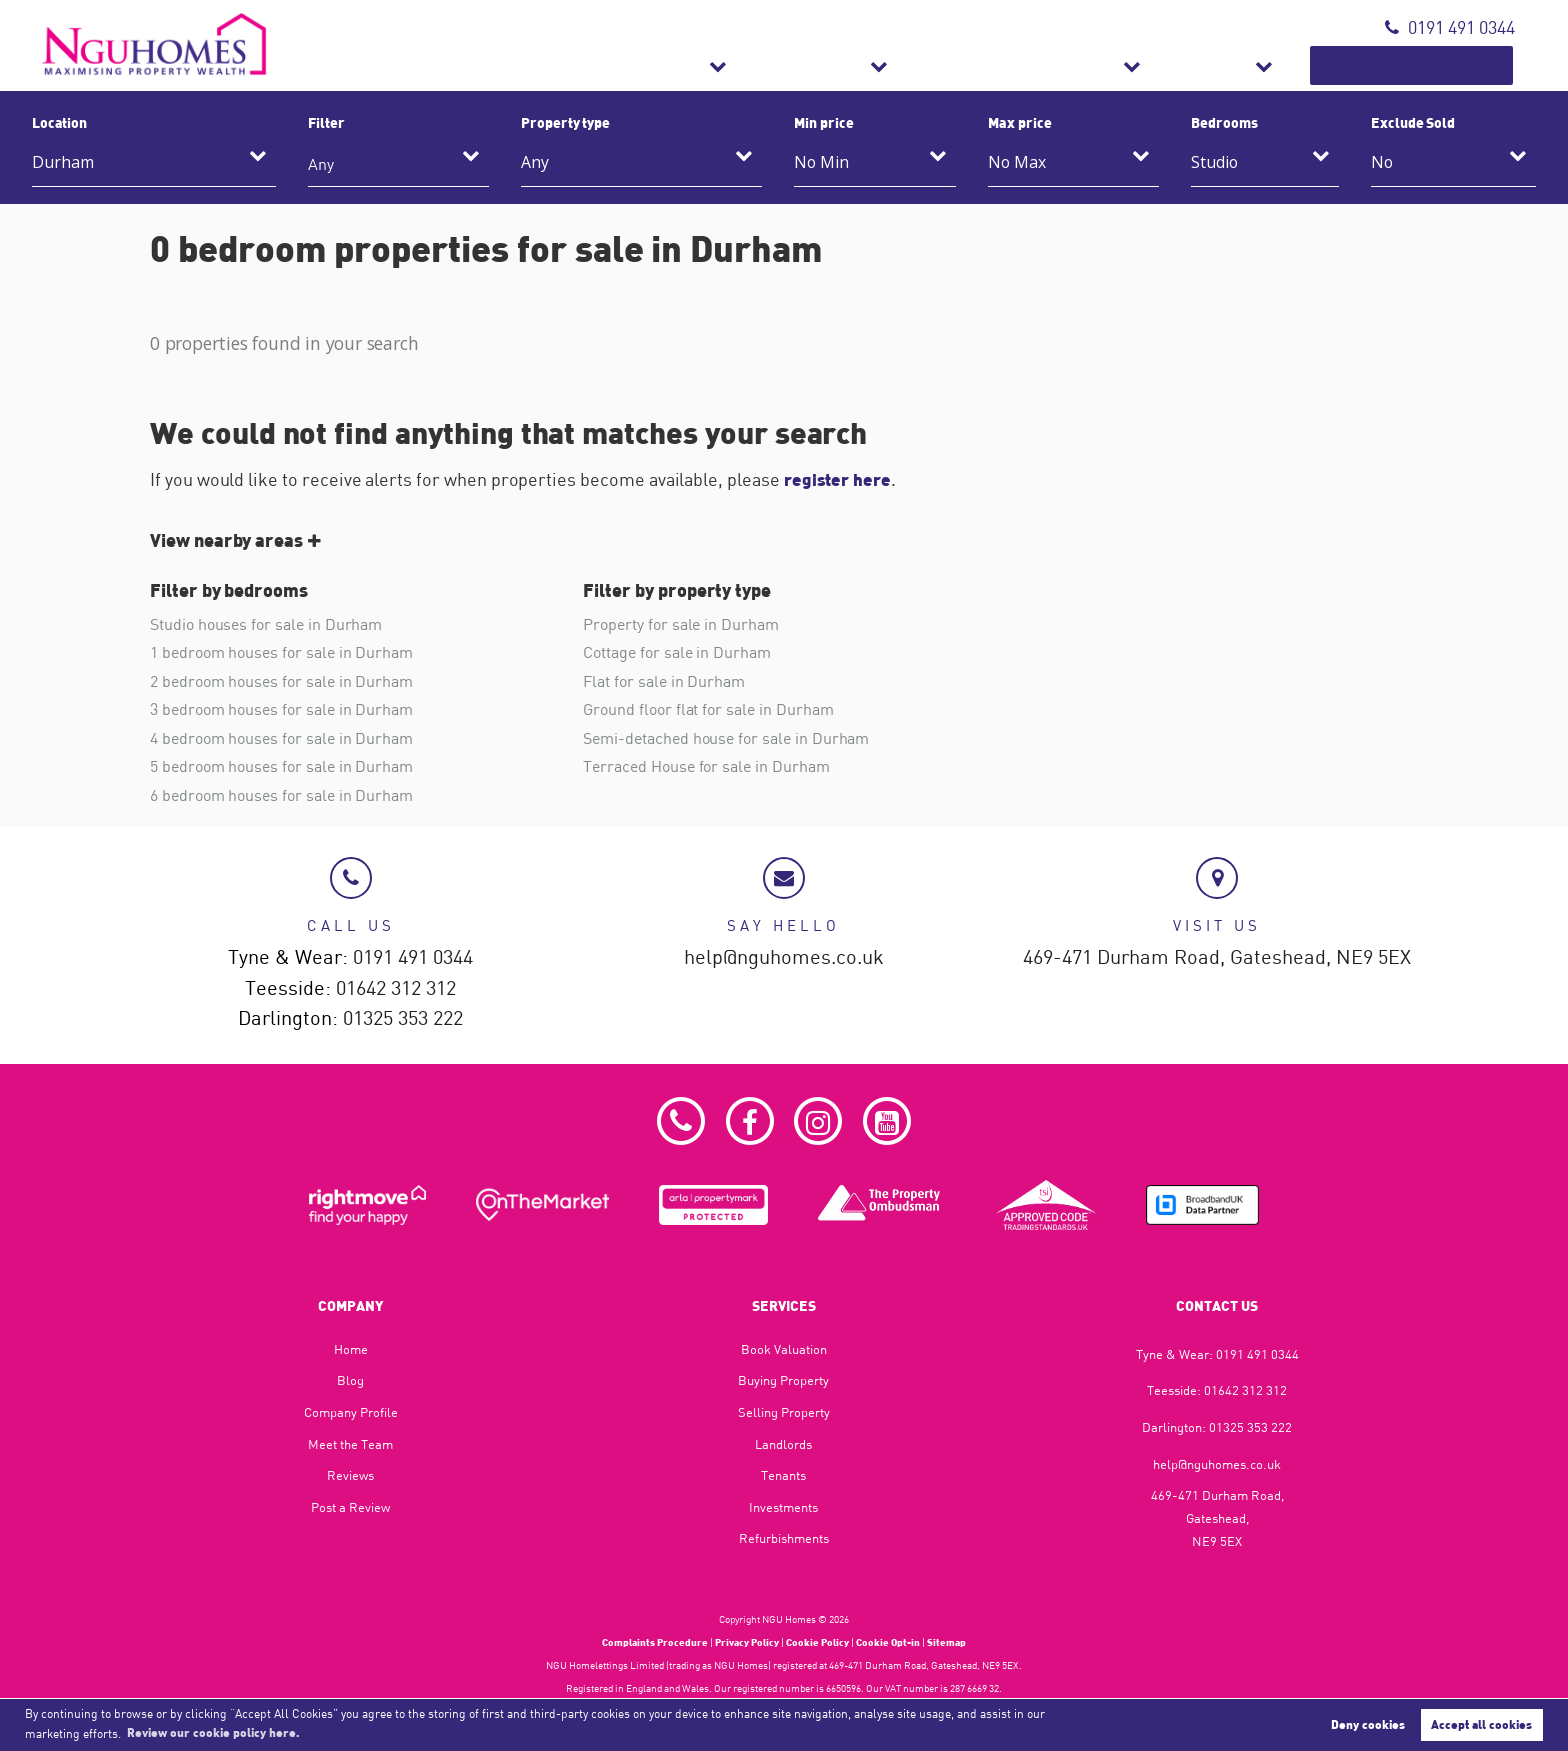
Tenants (783, 1474)
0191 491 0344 (1450, 27)
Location (60, 122)
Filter (326, 122)
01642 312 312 (396, 986)
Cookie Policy (817, 1641)
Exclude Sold (1413, 122)
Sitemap (946, 1641)
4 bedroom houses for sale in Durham (281, 736)
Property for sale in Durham (681, 624)
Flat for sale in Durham (664, 680)
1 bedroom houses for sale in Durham (281, 652)
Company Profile (351, 1411)
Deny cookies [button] (1368, 1724)
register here (839, 479)
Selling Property (784, 1411)
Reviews (350, 1474)
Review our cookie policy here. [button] (213, 1732)
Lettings (965, 65)
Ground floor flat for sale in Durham (708, 708)
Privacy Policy (747, 1641)
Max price (1020, 122)
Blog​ (350, 1379)
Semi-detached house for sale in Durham (726, 736)
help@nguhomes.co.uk (784, 955)
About (1281, 65)
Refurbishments (1128, 65)
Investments (783, 1506)
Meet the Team (350, 1443)
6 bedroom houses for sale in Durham (281, 793)
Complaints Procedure (655, 1641)
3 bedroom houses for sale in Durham (281, 708)
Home (351, 1348)
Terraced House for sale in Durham (706, 764)
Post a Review (350, 1506)
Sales (845, 65)
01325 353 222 (403, 1017)
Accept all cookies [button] (1481, 1724)
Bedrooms (1224, 122)
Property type (565, 122)
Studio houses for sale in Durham (266, 624)
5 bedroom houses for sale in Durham (281, 764)
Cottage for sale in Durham (677, 652)
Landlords (783, 1443)
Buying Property (783, 1379)
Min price (824, 122)
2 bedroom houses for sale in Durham (281, 680)
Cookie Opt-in (888, 1641)
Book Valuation (1439, 65)
